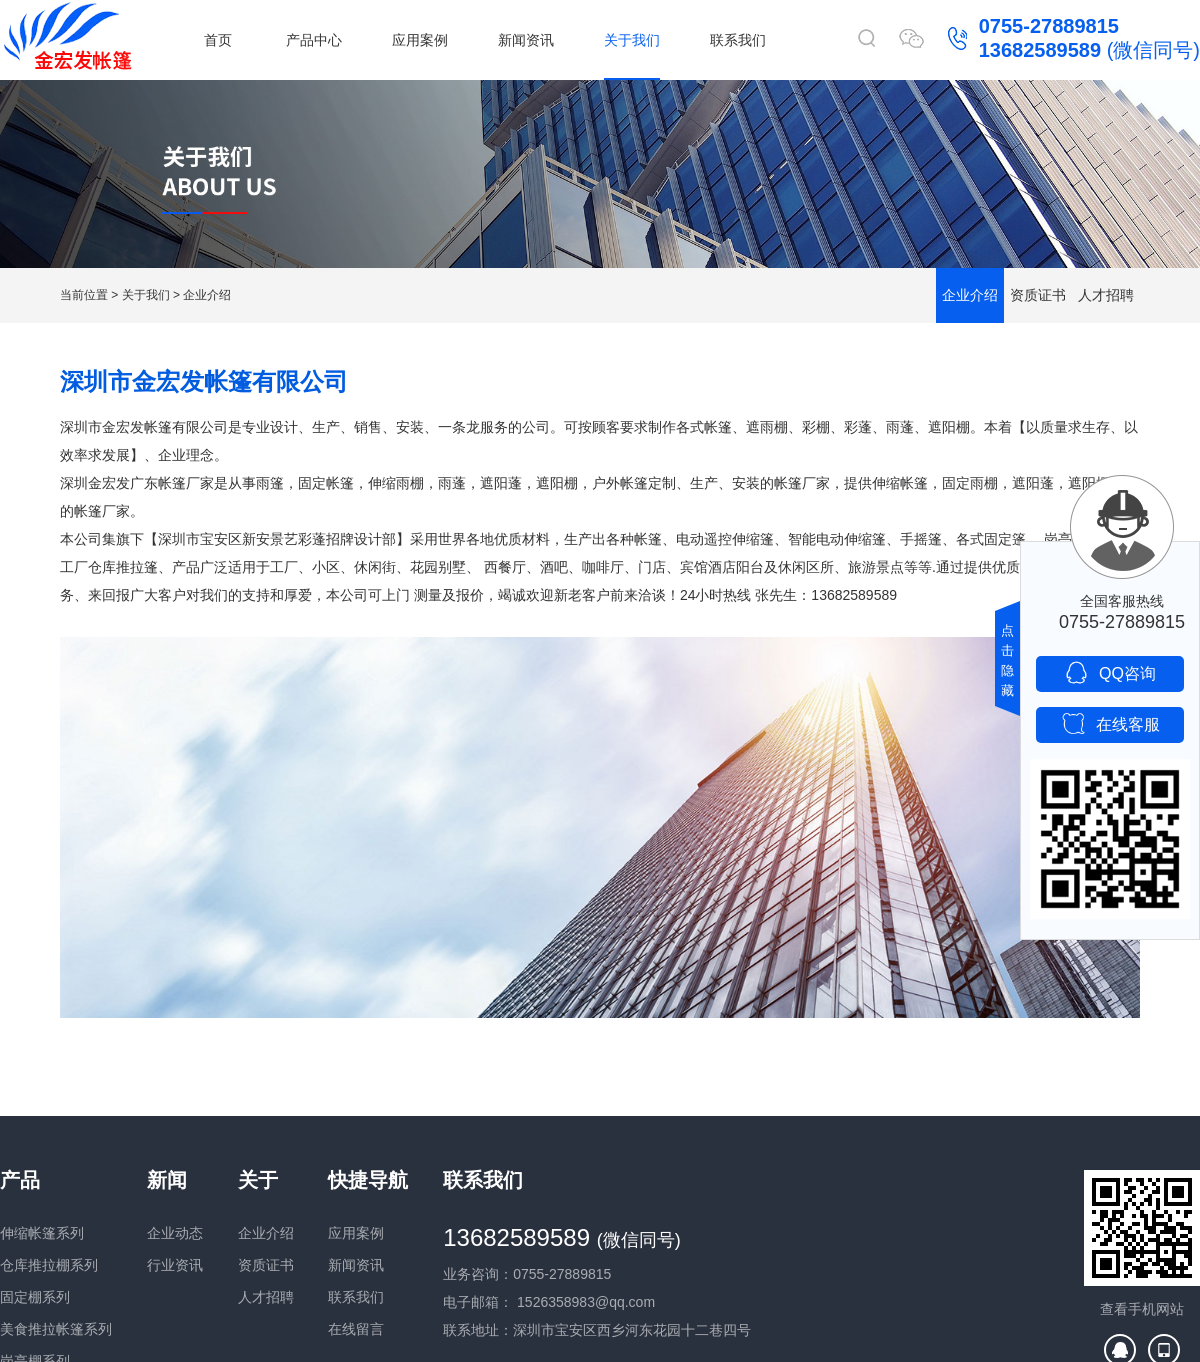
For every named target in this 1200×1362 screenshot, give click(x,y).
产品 (20, 1180)
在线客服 (1110, 723)
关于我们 (632, 40)
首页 (218, 40)
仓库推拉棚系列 (49, 1265)
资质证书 (1038, 295)
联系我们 (738, 40)
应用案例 (420, 40)
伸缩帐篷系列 (42, 1233)
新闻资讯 (526, 40)
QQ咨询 (1110, 672)
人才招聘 (1106, 295)
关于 (258, 1180)
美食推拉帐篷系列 (56, 1329)
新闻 (167, 1180)
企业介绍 (207, 295)
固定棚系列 (35, 1297)
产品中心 (314, 40)
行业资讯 (175, 1265)
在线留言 (356, 1329)
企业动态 (175, 1233)
